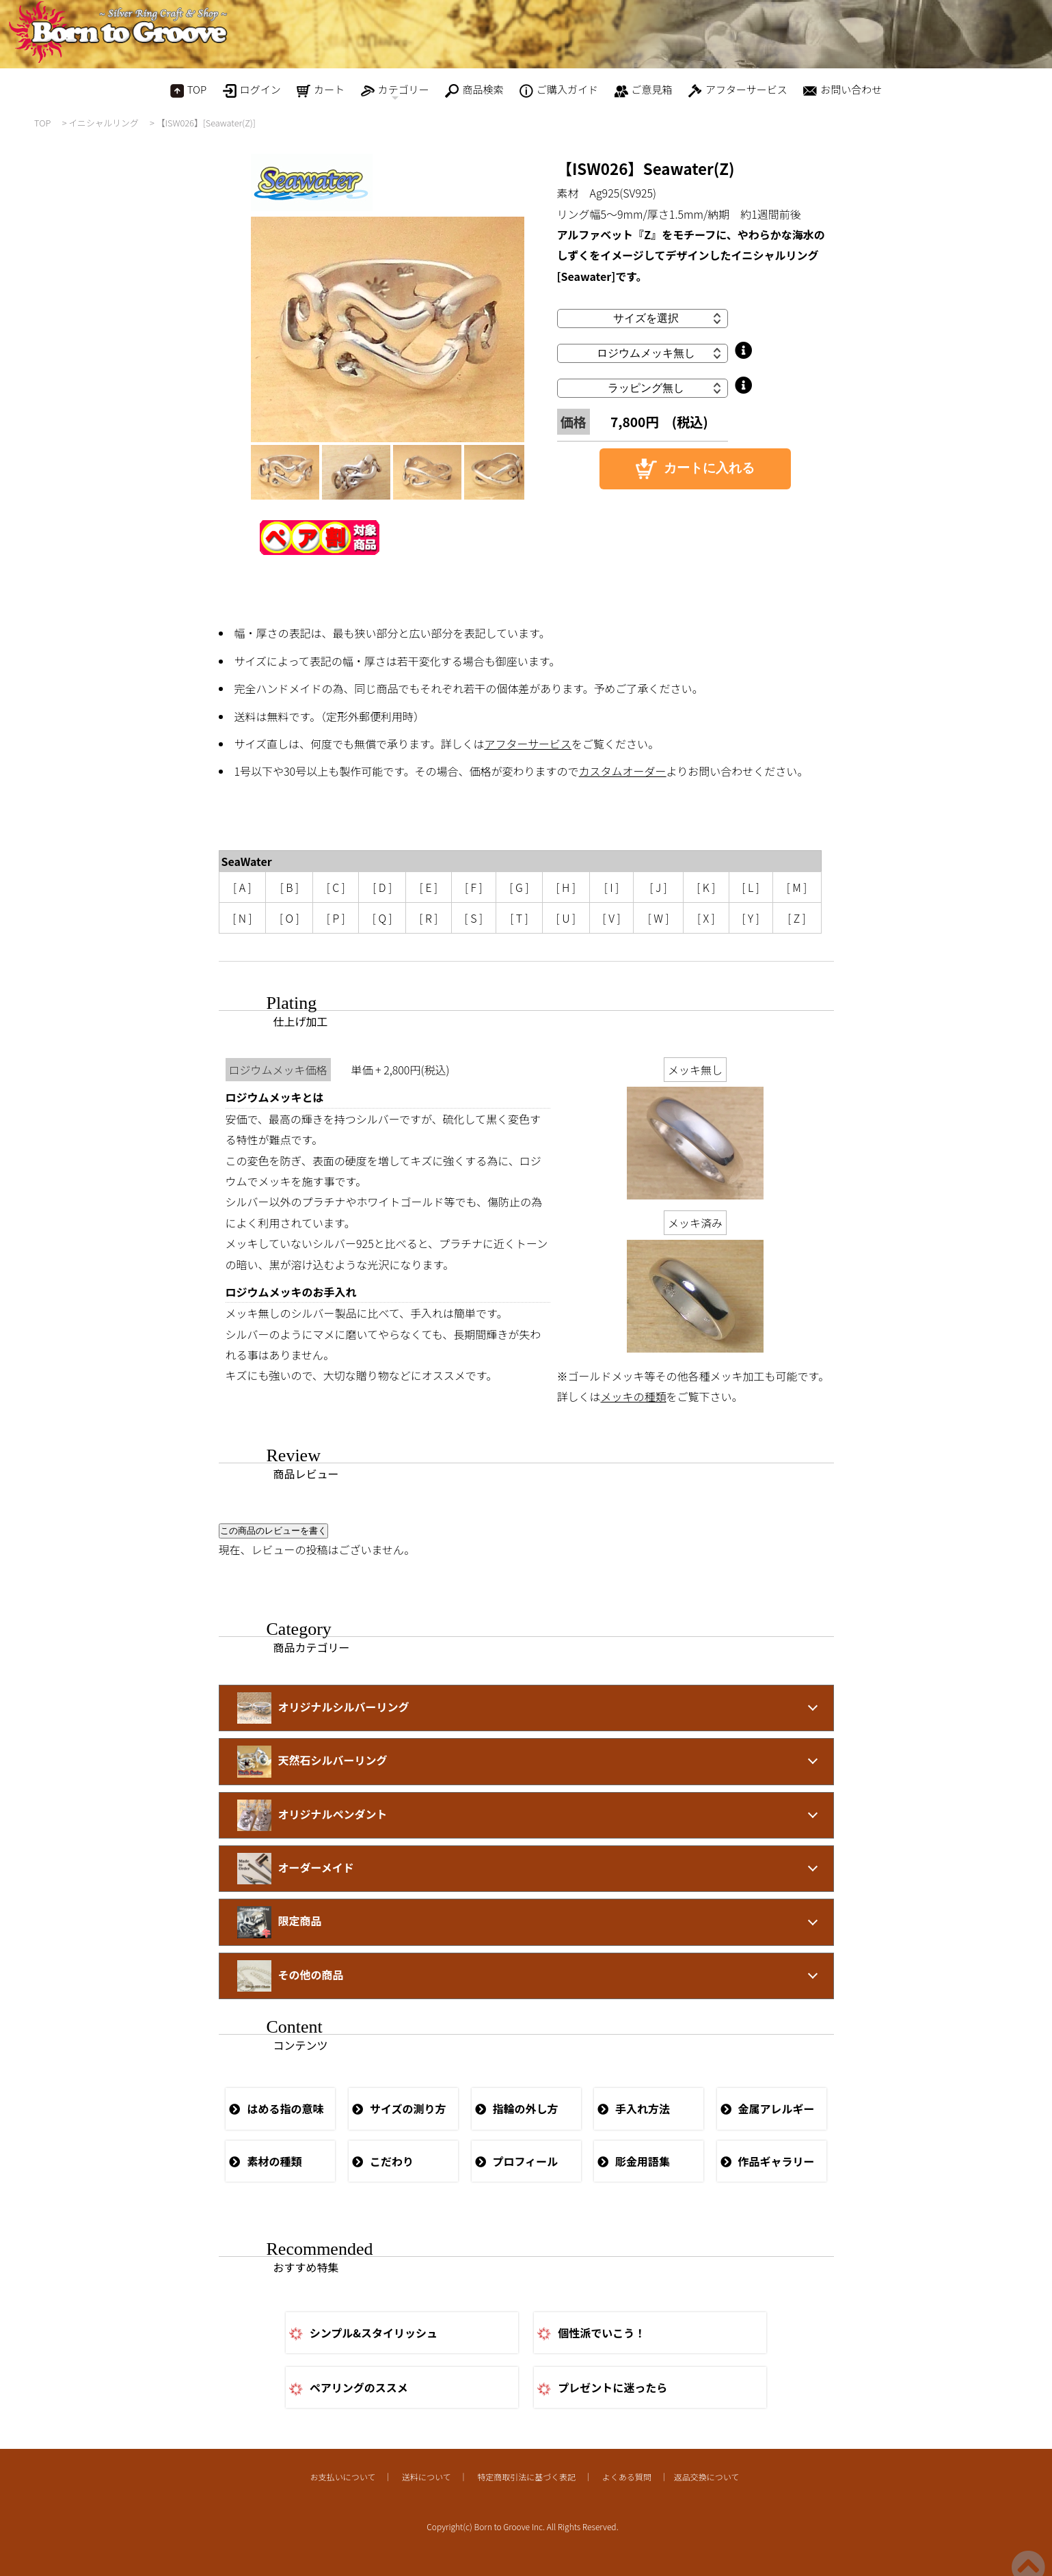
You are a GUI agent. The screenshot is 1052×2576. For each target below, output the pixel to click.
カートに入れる (695, 469)
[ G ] (519, 887)
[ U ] (566, 918)
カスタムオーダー (622, 771)
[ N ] (242, 918)
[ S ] (474, 918)
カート (321, 90)
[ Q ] (382, 918)
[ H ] (566, 887)
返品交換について (707, 2476)
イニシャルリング (103, 122)
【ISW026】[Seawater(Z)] (206, 122)
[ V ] (612, 918)
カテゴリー (395, 92)
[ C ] (336, 887)
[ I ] (611, 887)
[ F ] (474, 887)
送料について (426, 2476)
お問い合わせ (842, 90)
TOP (188, 90)
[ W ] (658, 918)
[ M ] (797, 887)
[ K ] (706, 887)
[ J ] (658, 887)
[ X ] (706, 918)
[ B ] (289, 887)
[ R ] (429, 918)
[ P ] (336, 918)
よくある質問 (626, 2476)
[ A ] (242, 887)
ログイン (252, 90)
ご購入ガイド (559, 90)
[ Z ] (796, 918)
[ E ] (428, 887)
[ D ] (382, 887)
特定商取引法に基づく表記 (526, 2476)
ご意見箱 (644, 90)
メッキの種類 (633, 1396)
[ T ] (519, 918)
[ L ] (750, 887)
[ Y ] (750, 918)
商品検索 (474, 90)
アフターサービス (737, 90)
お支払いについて (343, 2476)
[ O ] (289, 918)
